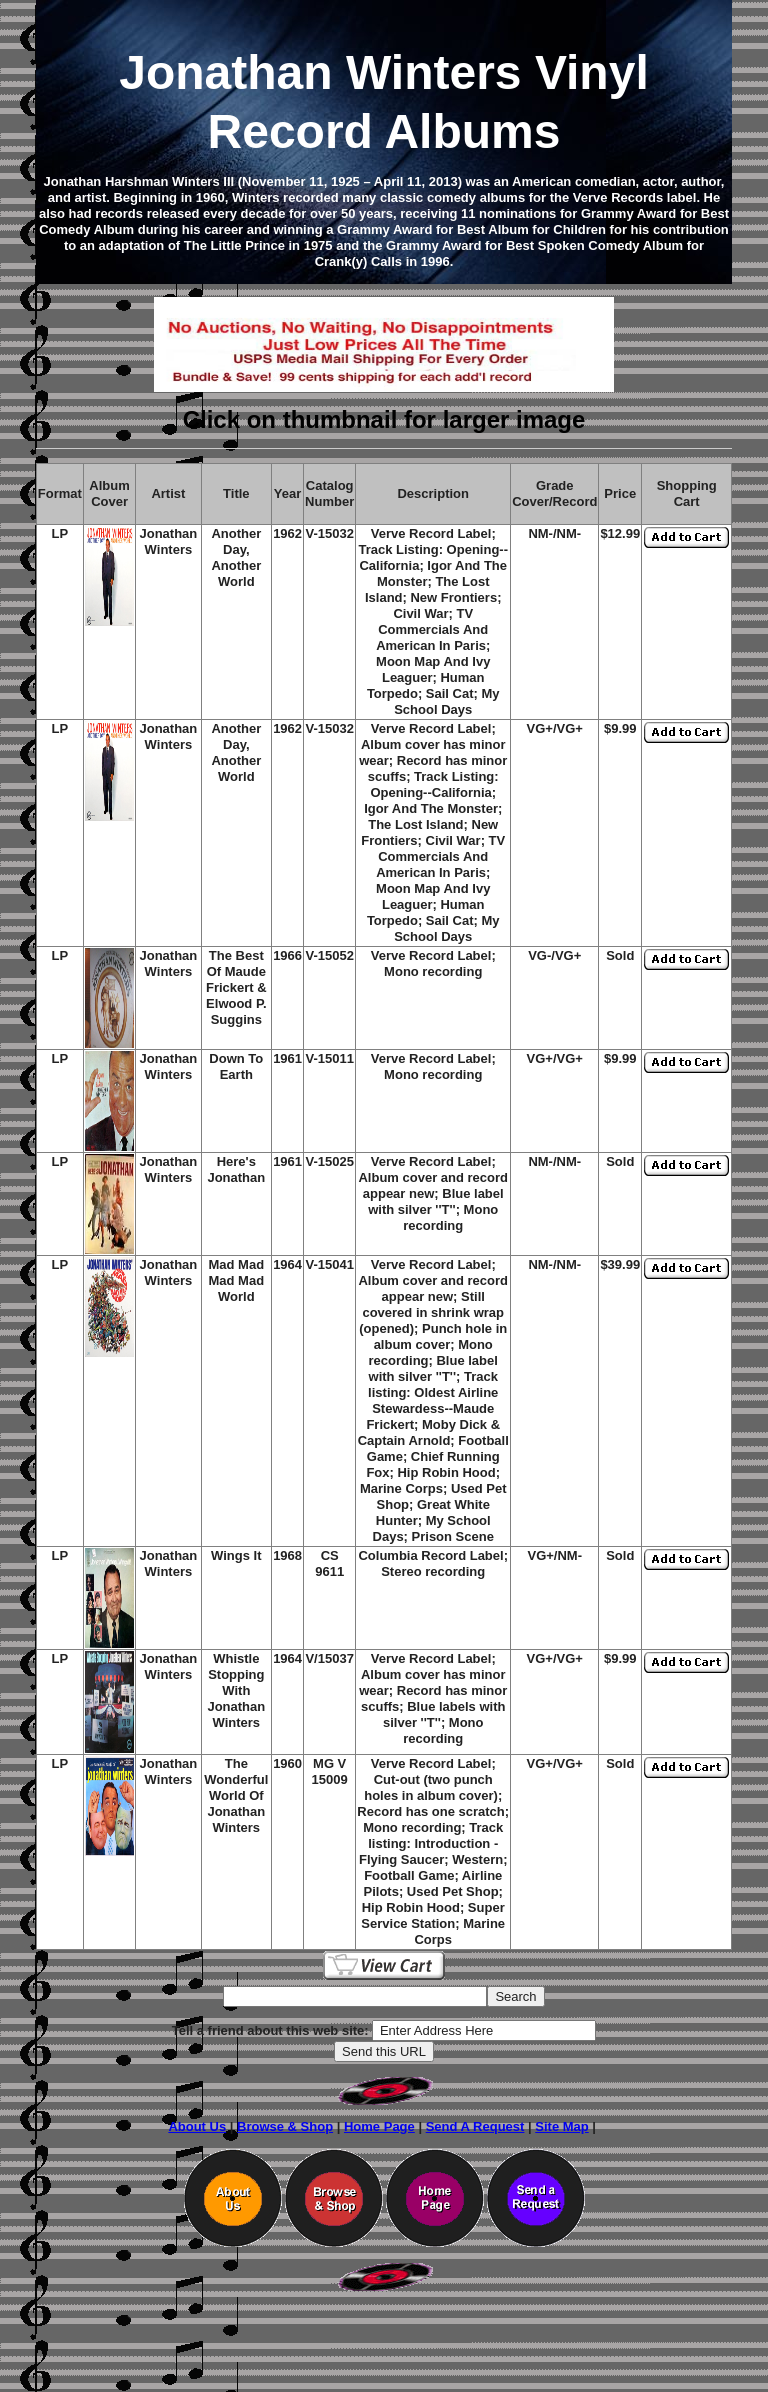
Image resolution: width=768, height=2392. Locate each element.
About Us (197, 2126)
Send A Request (475, 2126)
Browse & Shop (285, 2126)
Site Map (561, 2126)
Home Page (379, 2126)
